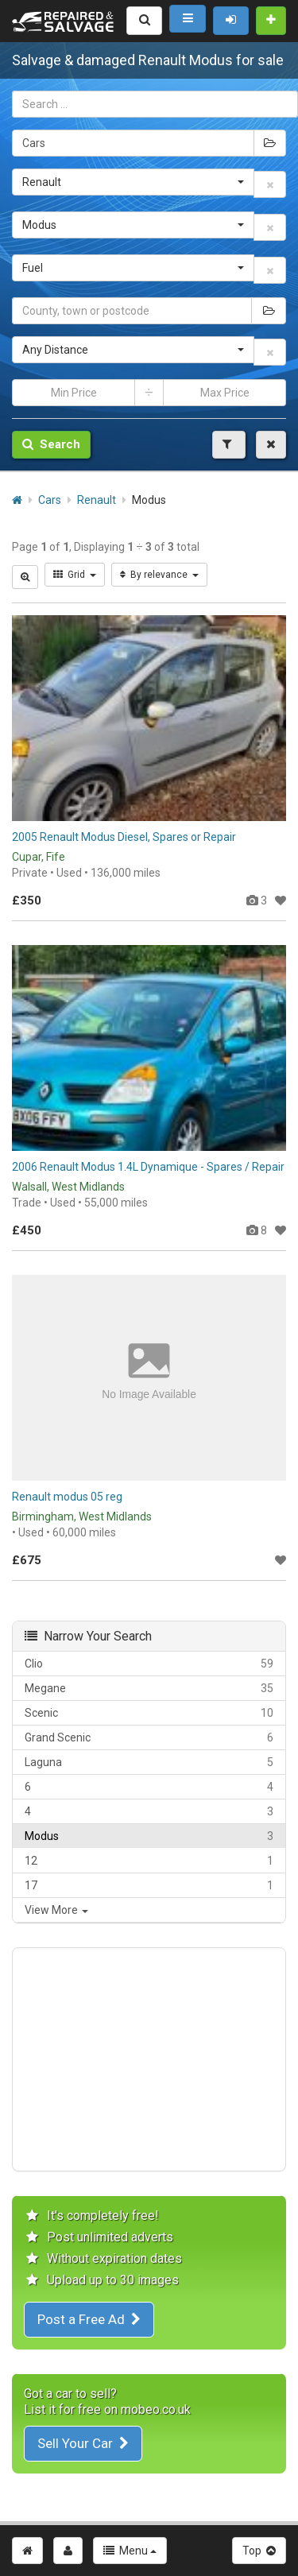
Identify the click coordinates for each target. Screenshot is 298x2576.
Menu (130, 2550)
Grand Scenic (149, 1737)
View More (56, 1910)
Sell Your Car (83, 2443)
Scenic (149, 1713)
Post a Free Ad (89, 2319)
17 (149, 1885)
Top (259, 2550)
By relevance (159, 574)
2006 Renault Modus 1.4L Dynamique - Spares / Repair (148, 1166)
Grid (74, 574)
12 (149, 1861)
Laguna (149, 1762)
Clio (149, 1663)
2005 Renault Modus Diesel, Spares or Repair (124, 837)
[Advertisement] (149, 2059)
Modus (149, 1836)
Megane (149, 1688)
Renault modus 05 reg (67, 1496)
